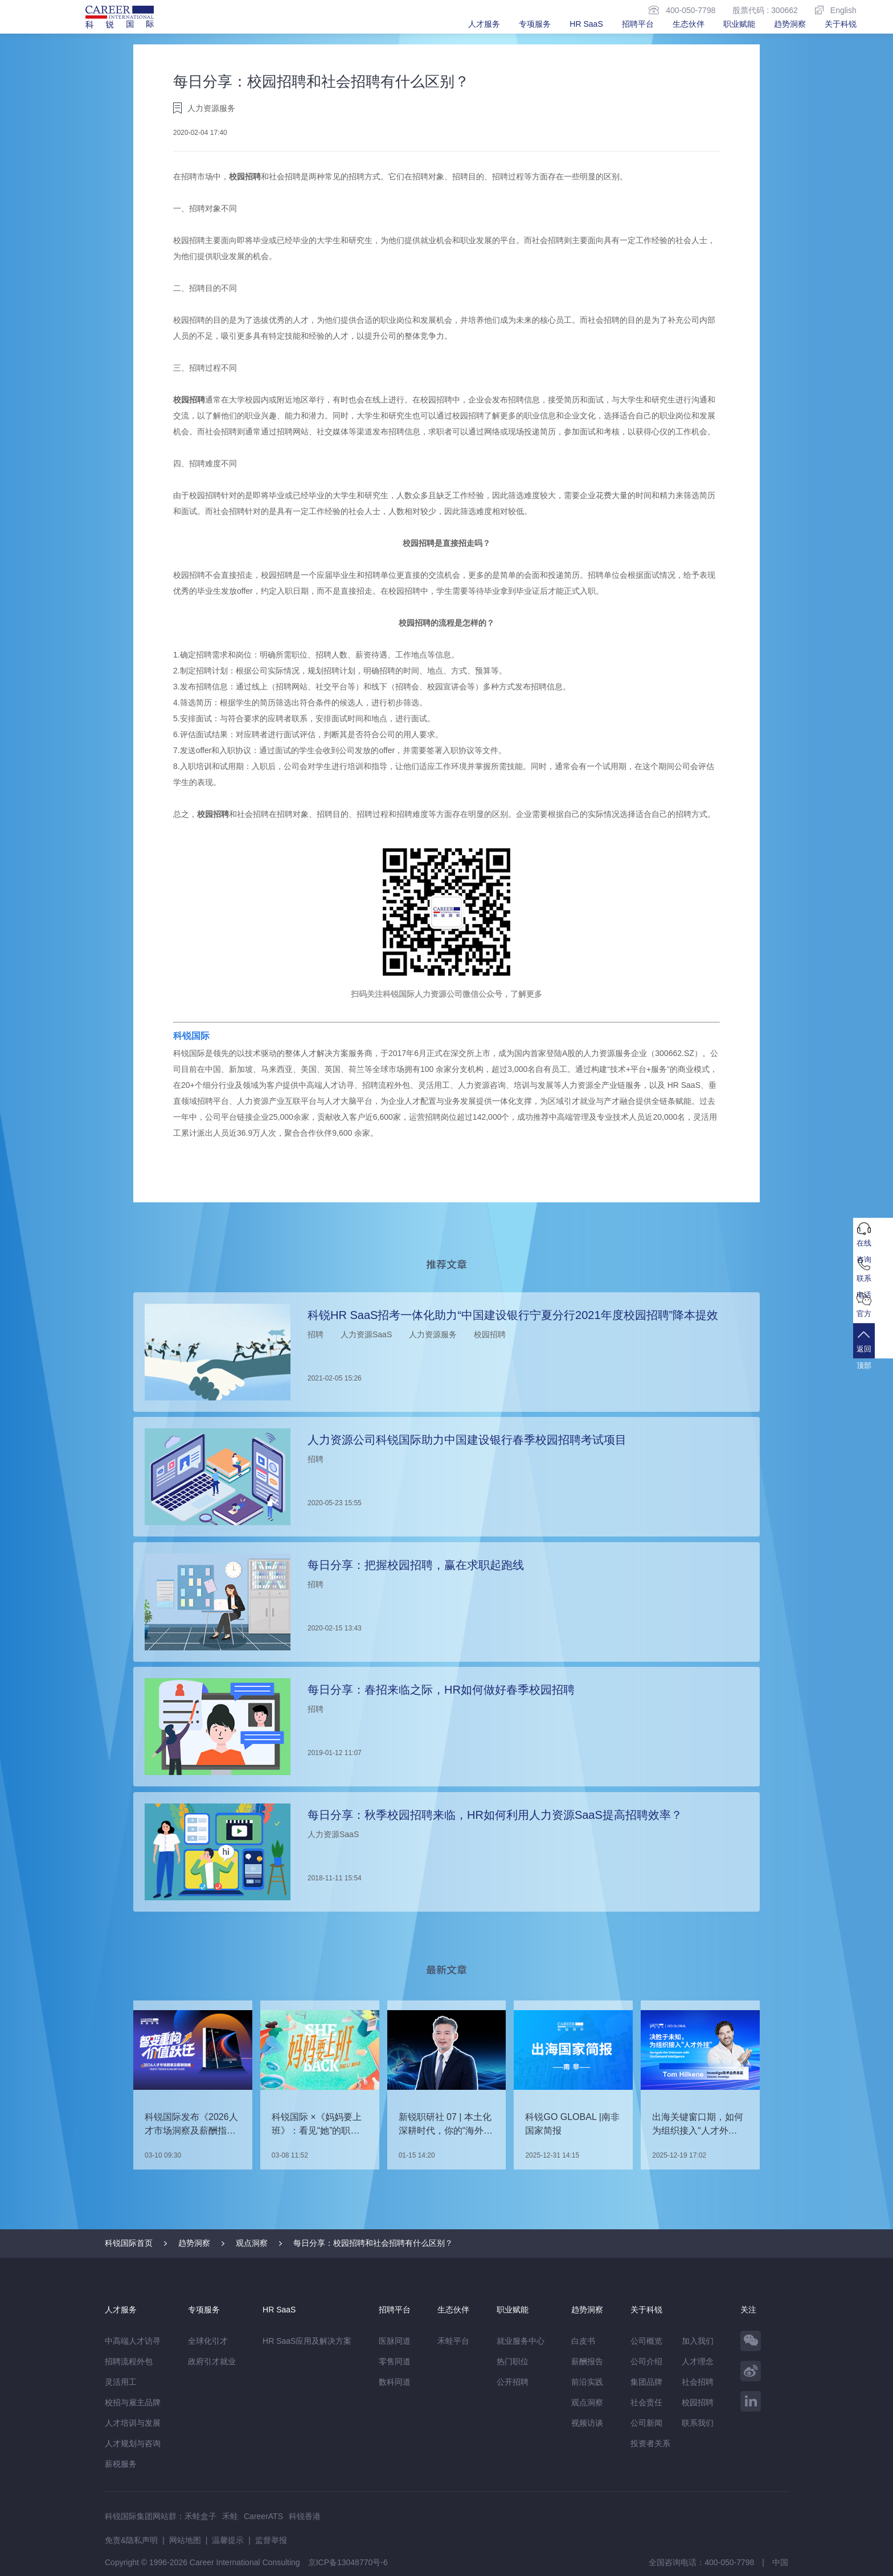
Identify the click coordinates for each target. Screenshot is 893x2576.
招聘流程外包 (129, 2360)
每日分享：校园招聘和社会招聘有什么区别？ (373, 2242)
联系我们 (698, 2422)
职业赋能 (739, 23)
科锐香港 (305, 2515)
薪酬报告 (587, 2360)
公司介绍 (646, 2360)
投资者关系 (650, 2442)
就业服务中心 (520, 2340)
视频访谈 (587, 2422)
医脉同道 (395, 2340)
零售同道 (395, 2360)
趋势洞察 (790, 23)
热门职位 (513, 2360)
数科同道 (395, 2381)
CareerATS (263, 2515)
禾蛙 (230, 2515)
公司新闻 (646, 2422)
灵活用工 (121, 2381)
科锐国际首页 (129, 2242)
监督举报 (271, 2539)
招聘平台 (638, 23)
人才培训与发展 (133, 2422)
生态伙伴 (688, 23)
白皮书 (583, 2340)
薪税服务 (121, 2463)
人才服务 (484, 23)
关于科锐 (841, 23)
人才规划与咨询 (133, 2442)
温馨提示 (228, 2539)
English (836, 10)
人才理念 (698, 2360)
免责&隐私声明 (131, 2539)
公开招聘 (513, 2381)
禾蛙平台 (453, 2340)
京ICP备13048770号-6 (348, 2561)
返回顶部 (873, 1356)
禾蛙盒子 (200, 2515)
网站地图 (185, 2539)
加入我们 (698, 2340)
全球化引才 (208, 2340)
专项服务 (535, 23)
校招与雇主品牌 (133, 2401)
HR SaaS (586, 23)
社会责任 (646, 2401)
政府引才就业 (212, 2360)
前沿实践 (587, 2381)
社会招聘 (698, 2381)
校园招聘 (245, 176)
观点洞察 (252, 2242)
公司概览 (646, 2340)
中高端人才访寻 (133, 2340)
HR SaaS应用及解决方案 (307, 2340)
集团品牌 (646, 2381)
